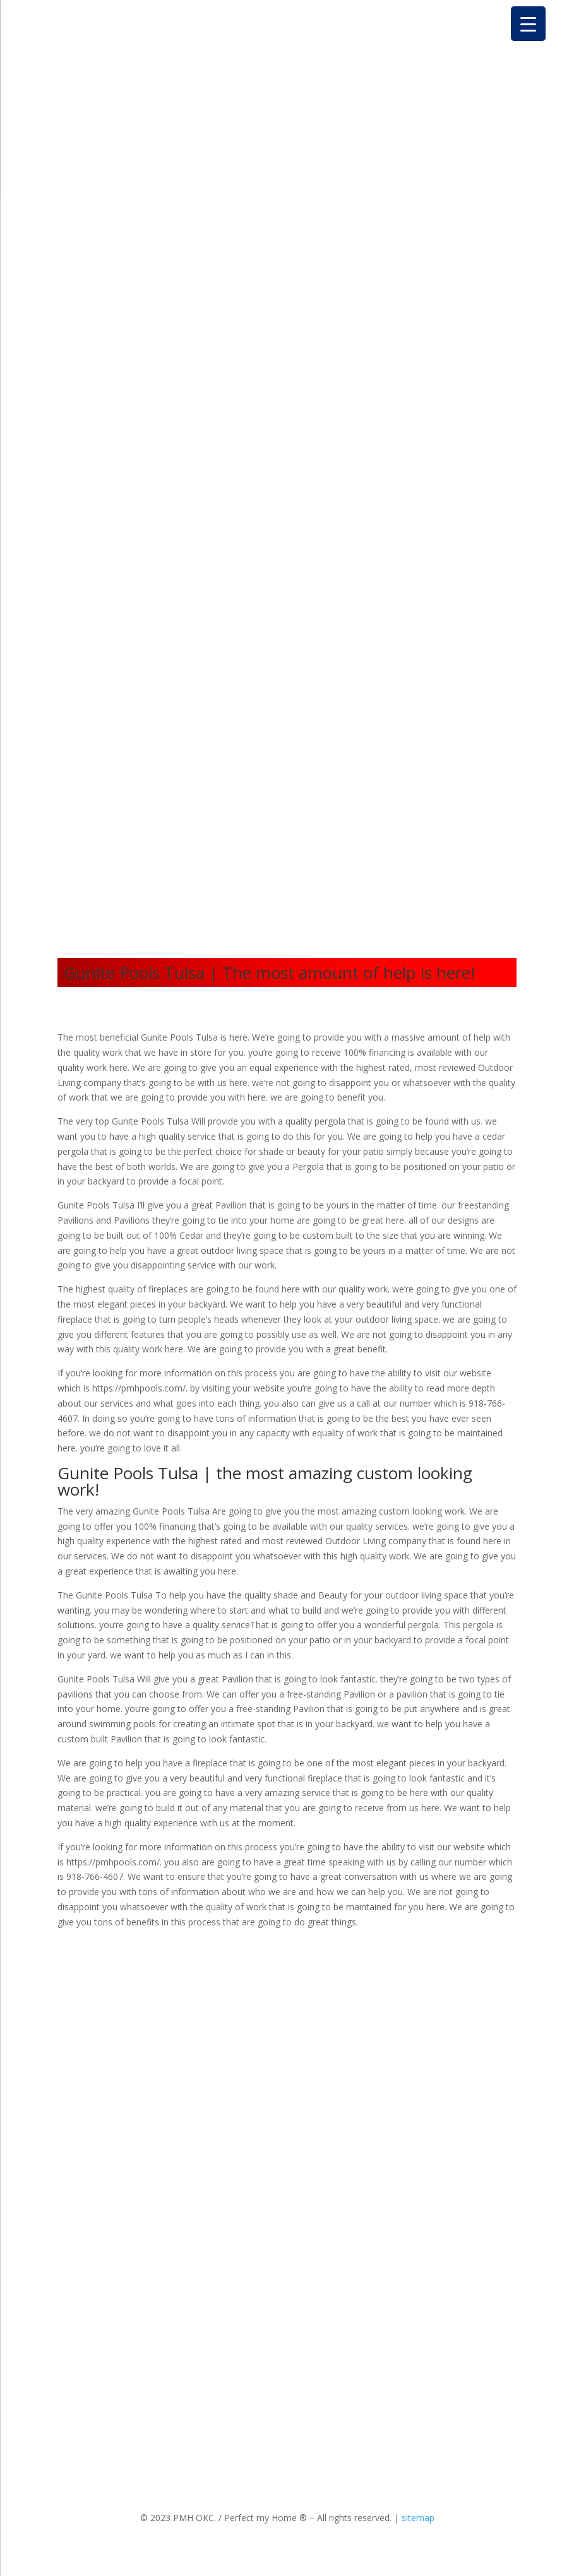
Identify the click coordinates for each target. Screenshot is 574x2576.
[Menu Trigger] (528, 23)
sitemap (418, 2518)
